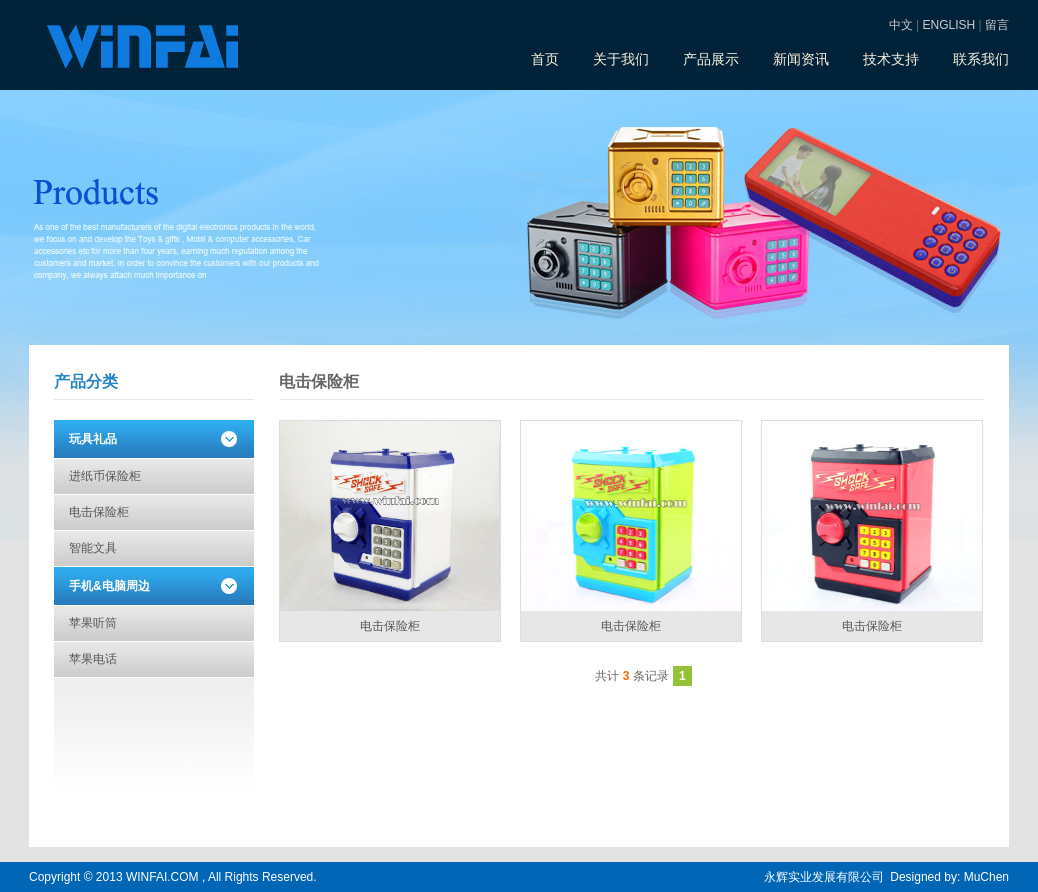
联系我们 (981, 59)
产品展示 (711, 59)
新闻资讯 (801, 59)
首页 (545, 59)
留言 (997, 25)
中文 (901, 25)
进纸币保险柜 (105, 476)
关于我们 (621, 59)
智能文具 (93, 548)
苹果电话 (93, 659)
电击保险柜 (99, 512)
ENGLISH (949, 25)
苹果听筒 (93, 623)
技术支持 (891, 59)
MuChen (986, 877)
